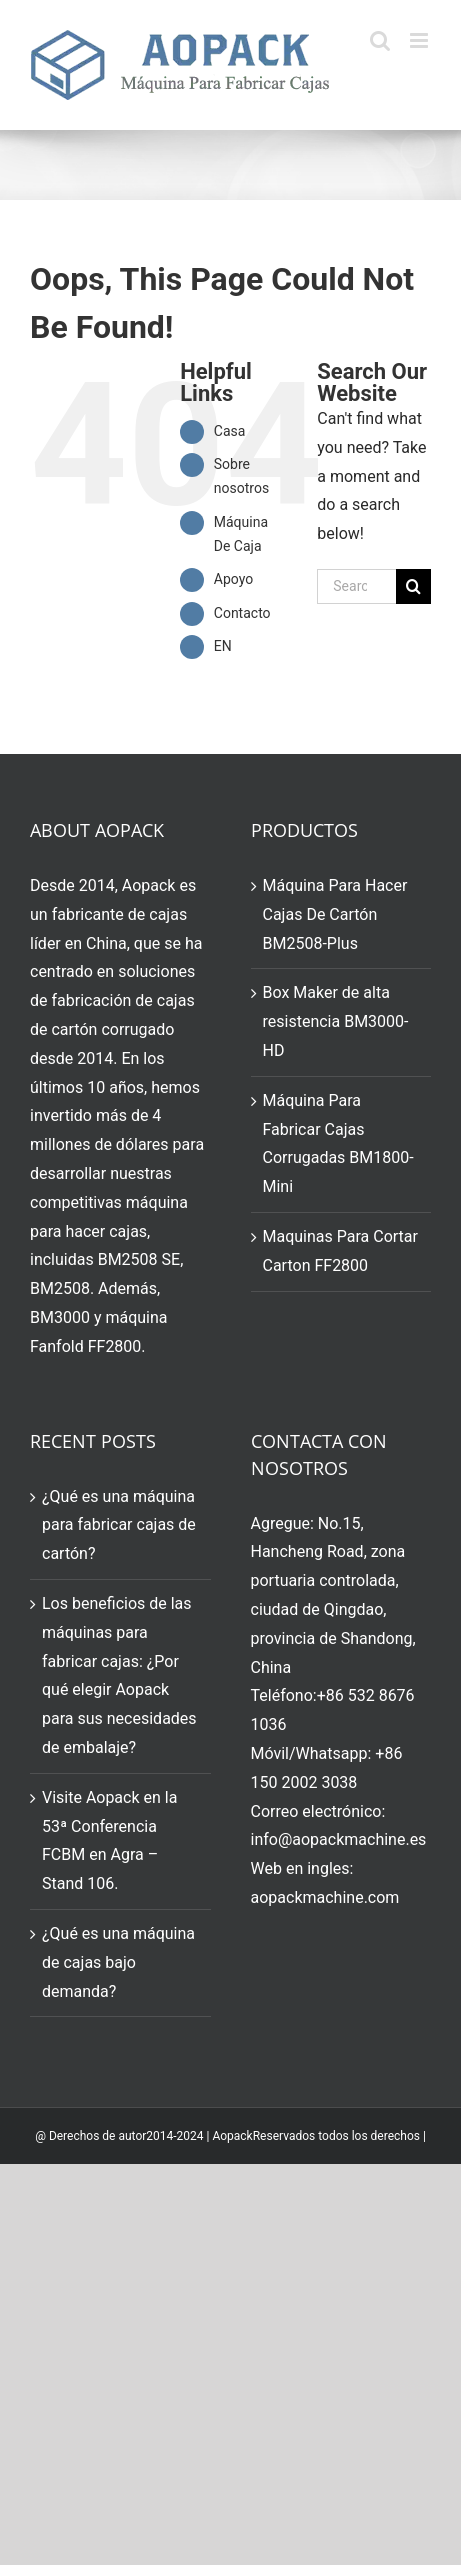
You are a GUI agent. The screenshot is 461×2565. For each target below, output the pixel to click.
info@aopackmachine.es (339, 1839)
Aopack (232, 2136)
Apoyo (233, 579)
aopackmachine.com (325, 1897)
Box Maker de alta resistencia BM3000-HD (336, 1021)
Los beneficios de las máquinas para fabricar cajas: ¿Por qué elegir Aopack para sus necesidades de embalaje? (119, 1675)
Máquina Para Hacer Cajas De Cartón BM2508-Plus (335, 914)
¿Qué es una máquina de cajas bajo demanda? (118, 1962)
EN (223, 646)
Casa (230, 431)
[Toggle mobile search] (380, 40)
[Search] (413, 586)
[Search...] (356, 586)
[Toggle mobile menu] (420, 40)
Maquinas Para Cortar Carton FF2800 (340, 1251)
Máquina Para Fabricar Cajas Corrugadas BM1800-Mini (338, 1143)
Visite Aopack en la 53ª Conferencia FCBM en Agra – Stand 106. (109, 1840)
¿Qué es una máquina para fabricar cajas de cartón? (119, 1525)
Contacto (242, 613)
